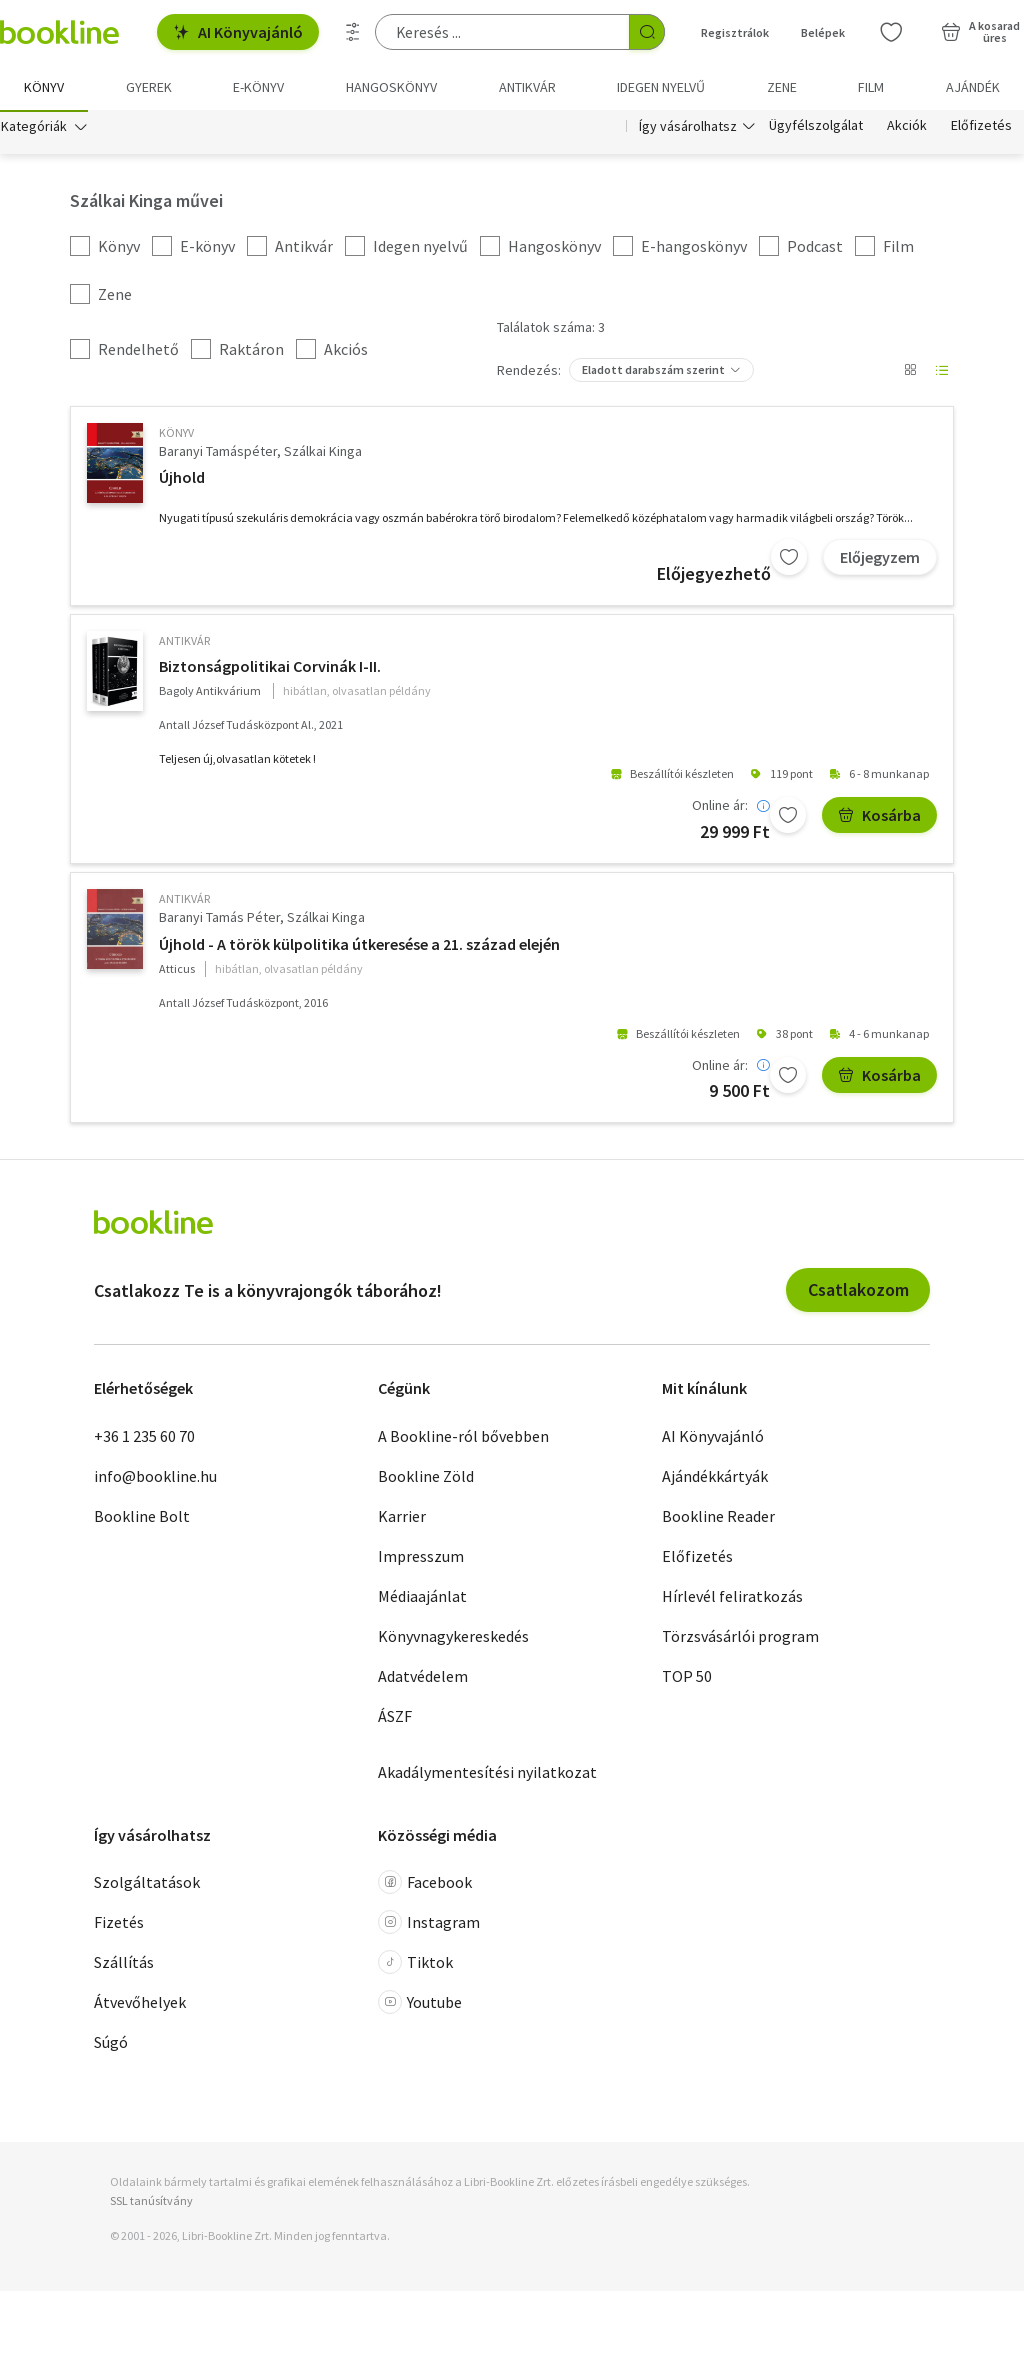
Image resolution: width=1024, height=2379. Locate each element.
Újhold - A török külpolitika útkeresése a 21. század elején (359, 946)
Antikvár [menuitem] (527, 87)
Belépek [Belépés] (823, 32)
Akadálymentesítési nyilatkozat (487, 1774)
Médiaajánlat (422, 1598)
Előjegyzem (880, 559)
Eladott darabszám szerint (653, 371)
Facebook (425, 1884)
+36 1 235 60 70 (144, 1438)
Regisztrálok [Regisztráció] (735, 32)
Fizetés (119, 1924)
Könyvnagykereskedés (453, 1638)
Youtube (420, 2004)
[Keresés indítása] (647, 32)
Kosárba (879, 817)
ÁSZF (395, 1718)
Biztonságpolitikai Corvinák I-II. (270, 668)
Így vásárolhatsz (688, 128)
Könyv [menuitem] (44, 87)
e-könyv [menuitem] (258, 87)
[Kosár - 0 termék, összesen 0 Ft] (980, 32)
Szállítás (124, 1964)
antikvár (184, 642)
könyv (176, 434)
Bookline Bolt (142, 1518)
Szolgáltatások (147, 1884)
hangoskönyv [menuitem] (391, 87)
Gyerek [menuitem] (149, 87)
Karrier (402, 1518)
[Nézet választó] (910, 372)
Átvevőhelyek (140, 2004)
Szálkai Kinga (323, 453)
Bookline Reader (718, 1518)
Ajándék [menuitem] (973, 87)
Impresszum (421, 1558)
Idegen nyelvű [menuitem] (661, 87)
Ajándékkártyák (715, 1478)
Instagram (429, 1924)
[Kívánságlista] (891, 32)
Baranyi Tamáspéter (218, 453)
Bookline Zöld (426, 1478)
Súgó (111, 2044)
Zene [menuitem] (782, 87)
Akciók (907, 128)
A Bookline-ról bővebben (463, 1438)
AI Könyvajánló (238, 32)
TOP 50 (687, 1678)
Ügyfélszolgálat (816, 128)
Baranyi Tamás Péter (219, 919)
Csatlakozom (858, 1291)
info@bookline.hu (155, 1478)
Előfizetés (981, 128)
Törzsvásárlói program (740, 1638)
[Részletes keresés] (353, 32)
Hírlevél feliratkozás (732, 1598)
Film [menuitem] (871, 87)
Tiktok (415, 1964)
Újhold (182, 479)
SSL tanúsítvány (151, 2202)
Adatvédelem (423, 1678)
